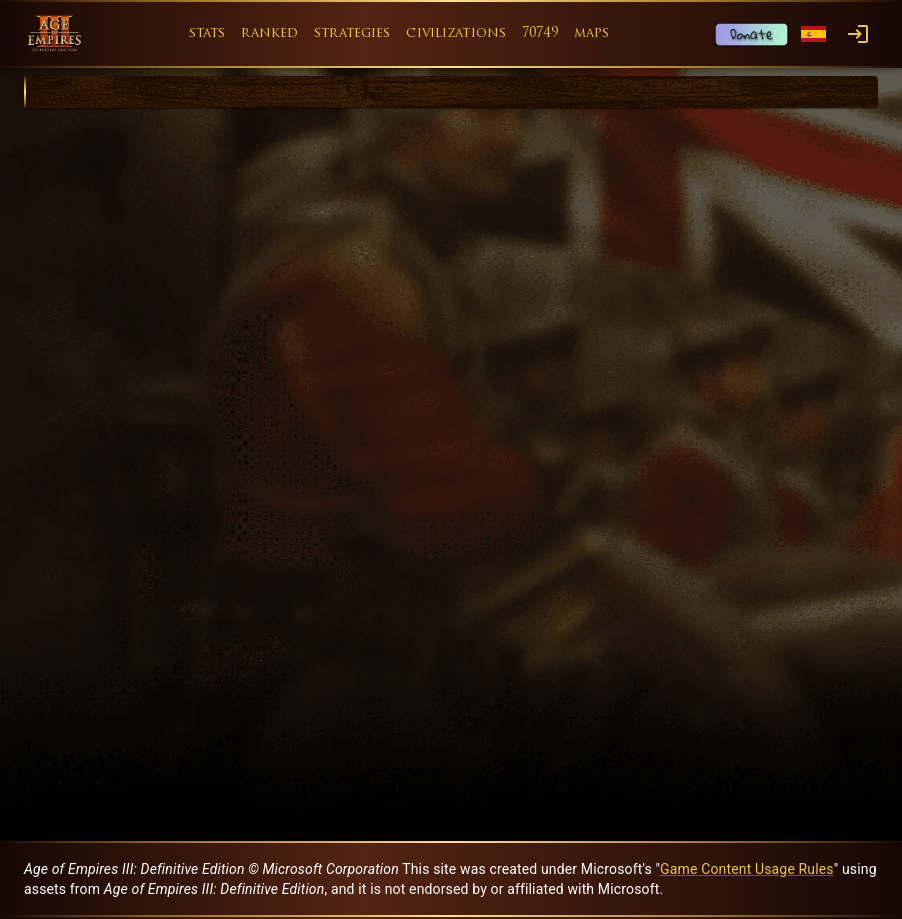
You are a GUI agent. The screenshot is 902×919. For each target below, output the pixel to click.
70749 (540, 33)
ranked (269, 33)
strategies (352, 33)
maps (592, 33)
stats (207, 33)
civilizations (456, 33)
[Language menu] (813, 34)
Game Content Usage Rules (747, 869)
